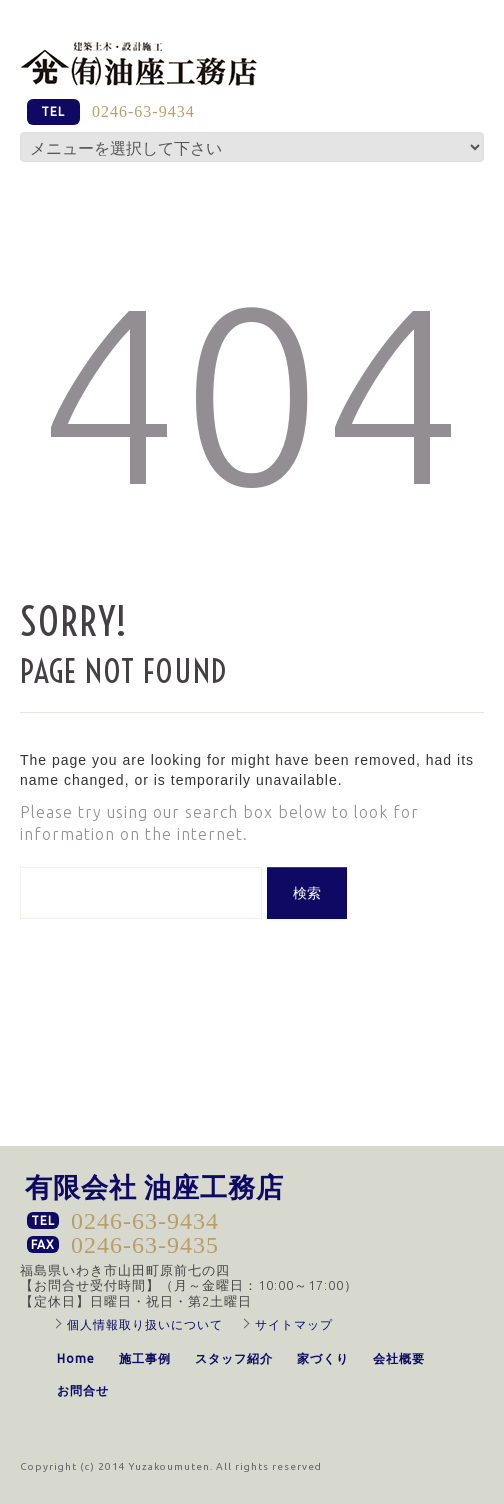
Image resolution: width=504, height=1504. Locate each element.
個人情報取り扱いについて (145, 1324)
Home (76, 1358)
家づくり (323, 1358)
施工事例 (145, 1358)
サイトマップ (294, 1324)
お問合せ (83, 1390)
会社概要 (399, 1358)
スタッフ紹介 (234, 1358)
